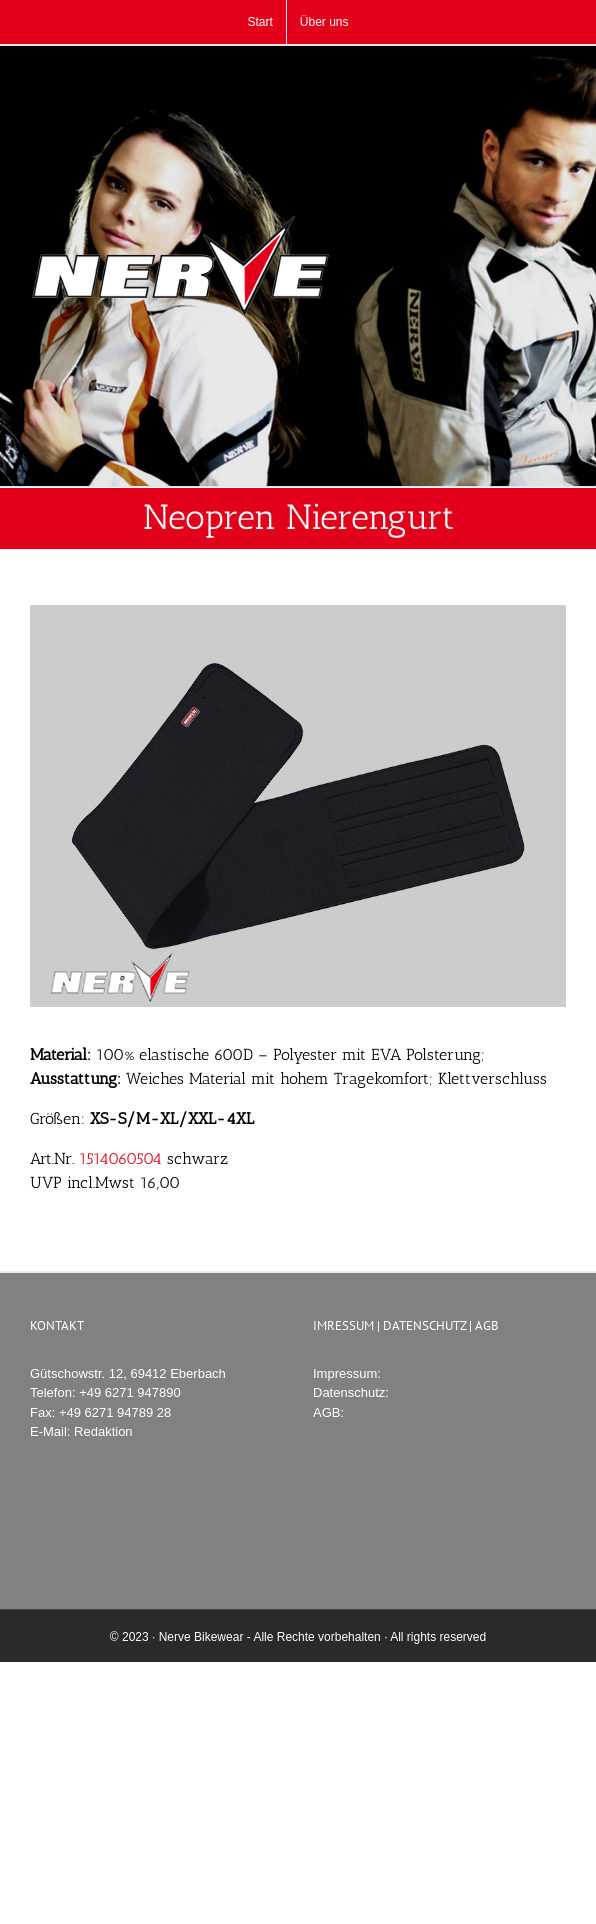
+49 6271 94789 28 (115, 1412)
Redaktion (103, 1431)
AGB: (328, 1412)
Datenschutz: (351, 1392)
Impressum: (347, 1373)
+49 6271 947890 (130, 1392)
